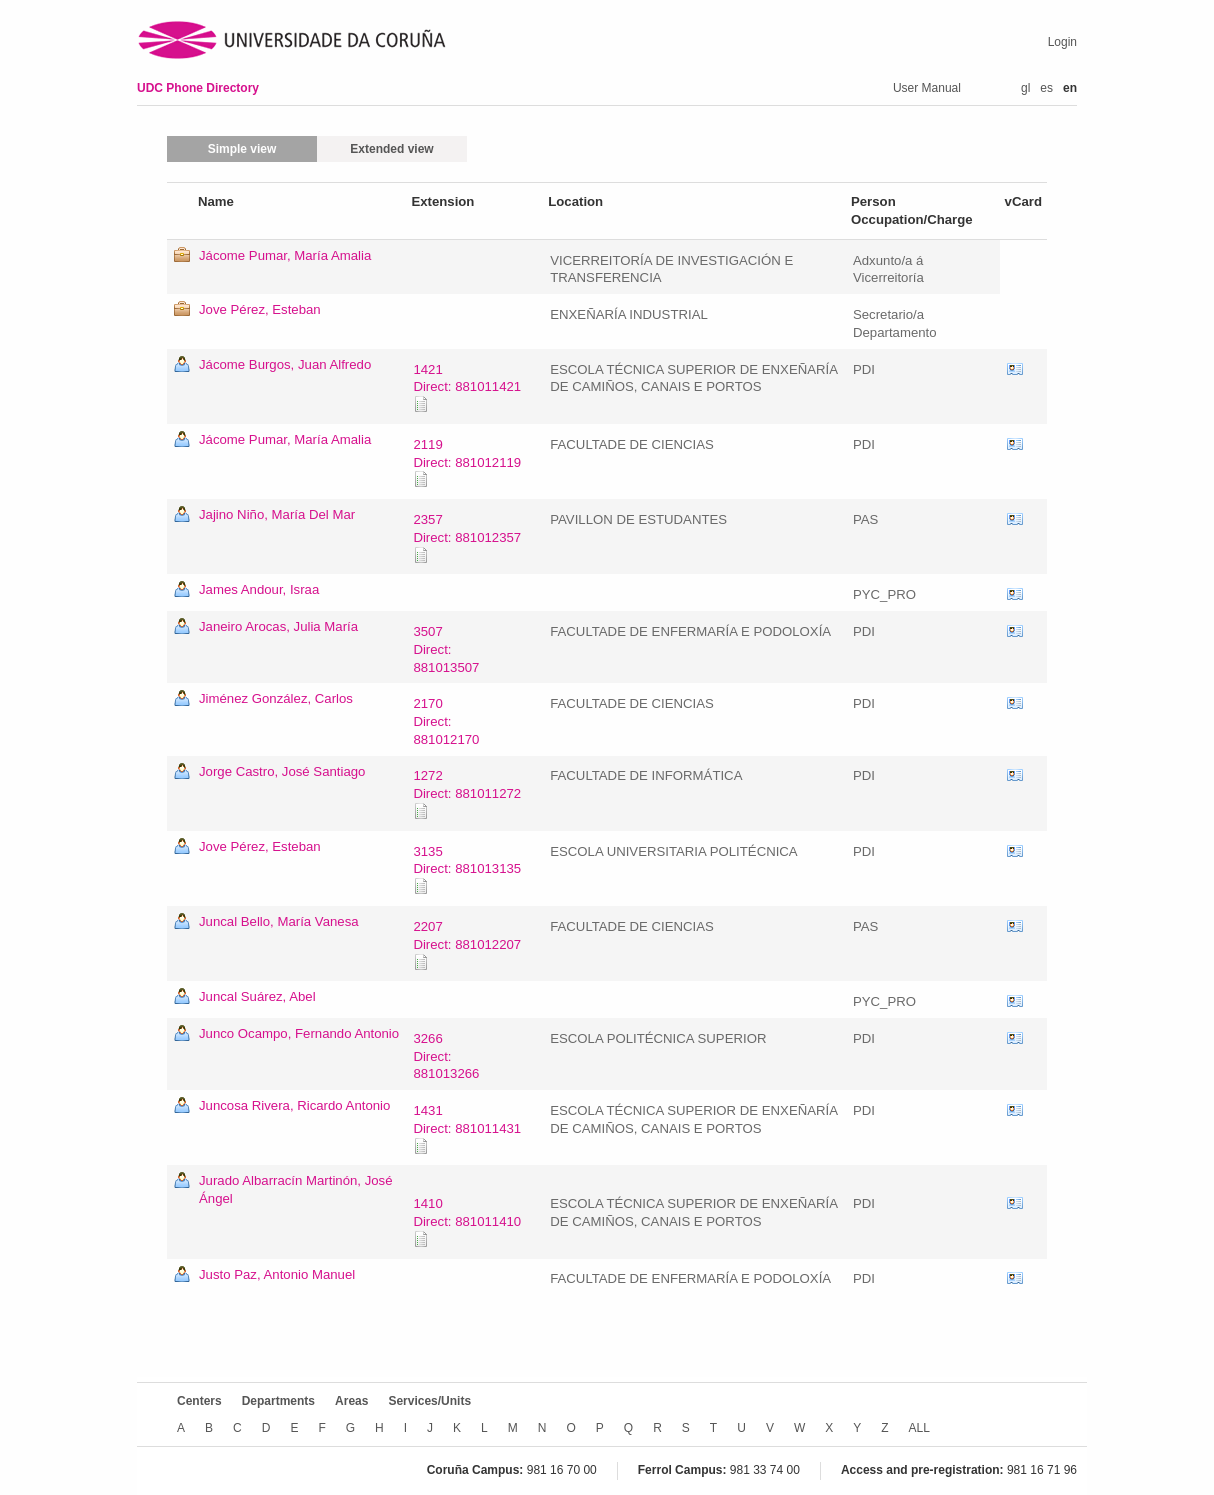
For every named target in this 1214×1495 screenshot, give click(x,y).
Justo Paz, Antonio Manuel (277, 1274)
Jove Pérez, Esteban (260, 309)
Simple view (242, 149)
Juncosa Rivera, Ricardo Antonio (294, 1105)
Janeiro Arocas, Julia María (278, 626)
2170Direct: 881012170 (446, 721)
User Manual (927, 88)
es (1046, 88)
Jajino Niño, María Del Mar (277, 514)
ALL (919, 1428)
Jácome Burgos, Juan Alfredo (285, 364)
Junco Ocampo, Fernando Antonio (299, 1033)
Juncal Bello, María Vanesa (279, 921)
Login (1062, 42)
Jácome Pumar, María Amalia (285, 255)
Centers (199, 1401)
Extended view (391, 149)
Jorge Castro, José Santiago (282, 771)
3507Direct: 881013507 (446, 649)
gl (1025, 88)
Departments (278, 1401)
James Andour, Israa (259, 589)
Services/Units (429, 1401)
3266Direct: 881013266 (446, 1056)
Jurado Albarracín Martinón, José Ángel (296, 1189)
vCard (1015, 370)
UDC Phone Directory (198, 88)
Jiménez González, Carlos (276, 698)
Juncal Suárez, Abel (257, 996)
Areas (351, 1401)
